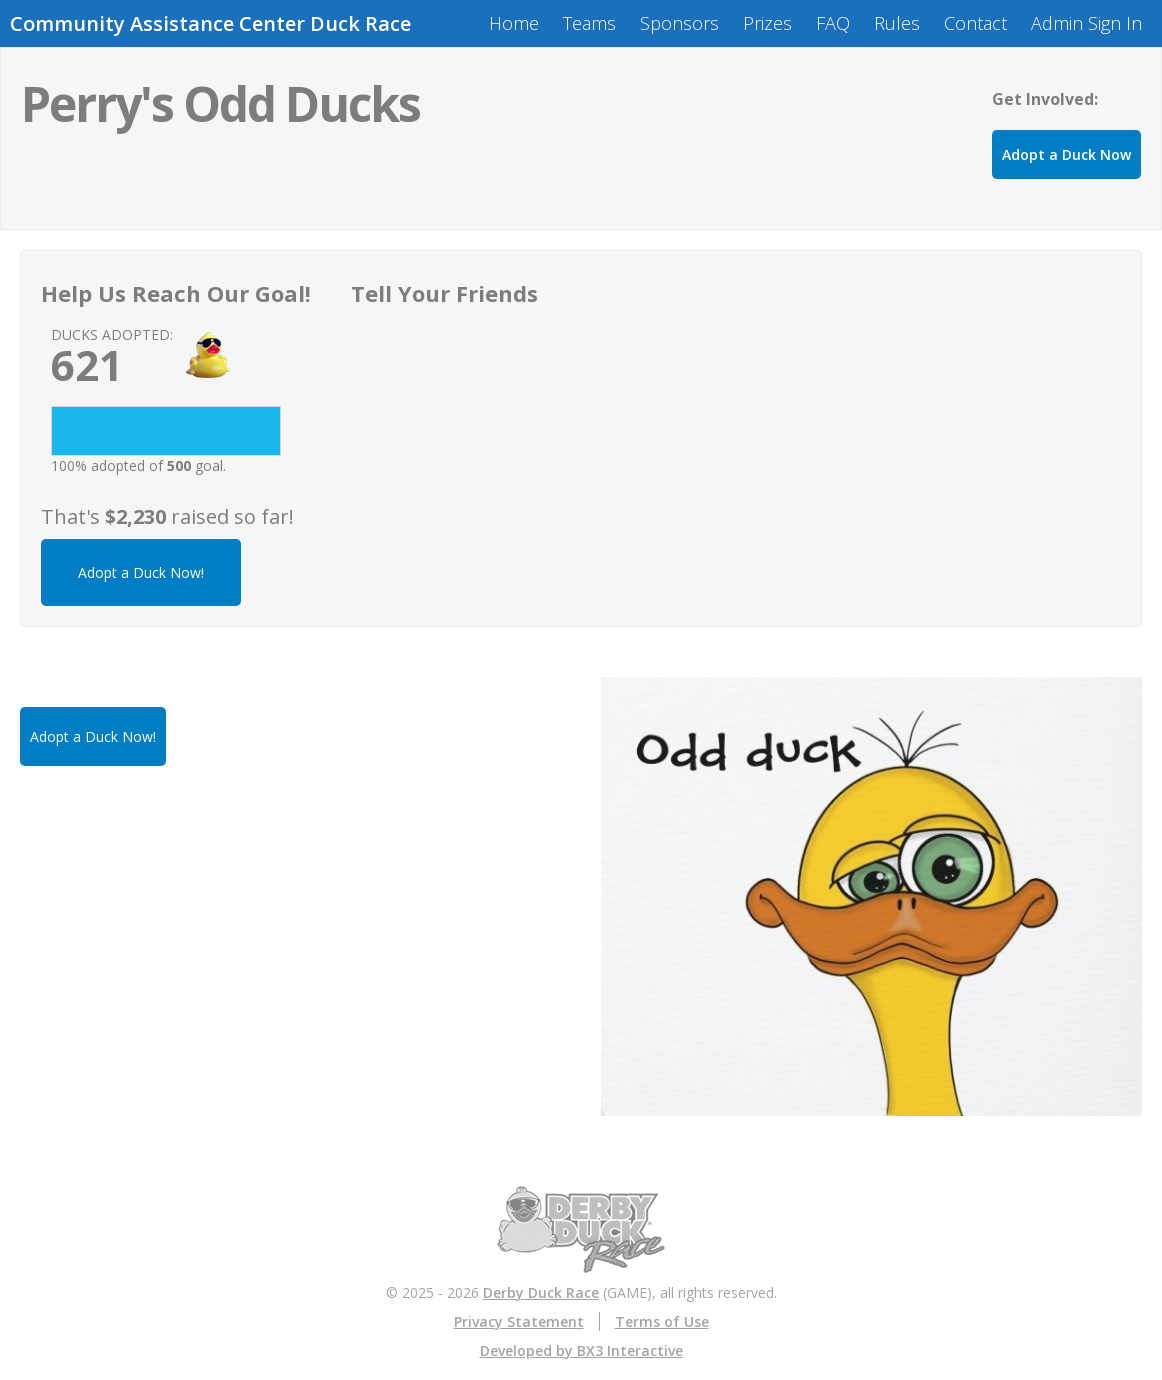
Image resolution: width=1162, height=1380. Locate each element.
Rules (897, 23)
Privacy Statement (519, 1321)
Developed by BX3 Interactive (581, 1350)
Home (514, 23)
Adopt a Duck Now (1066, 154)
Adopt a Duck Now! (141, 572)
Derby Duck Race (541, 1292)
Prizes (767, 23)
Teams (589, 23)
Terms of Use (662, 1321)
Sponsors (679, 23)
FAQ (833, 23)
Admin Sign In (1086, 23)
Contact (975, 23)
